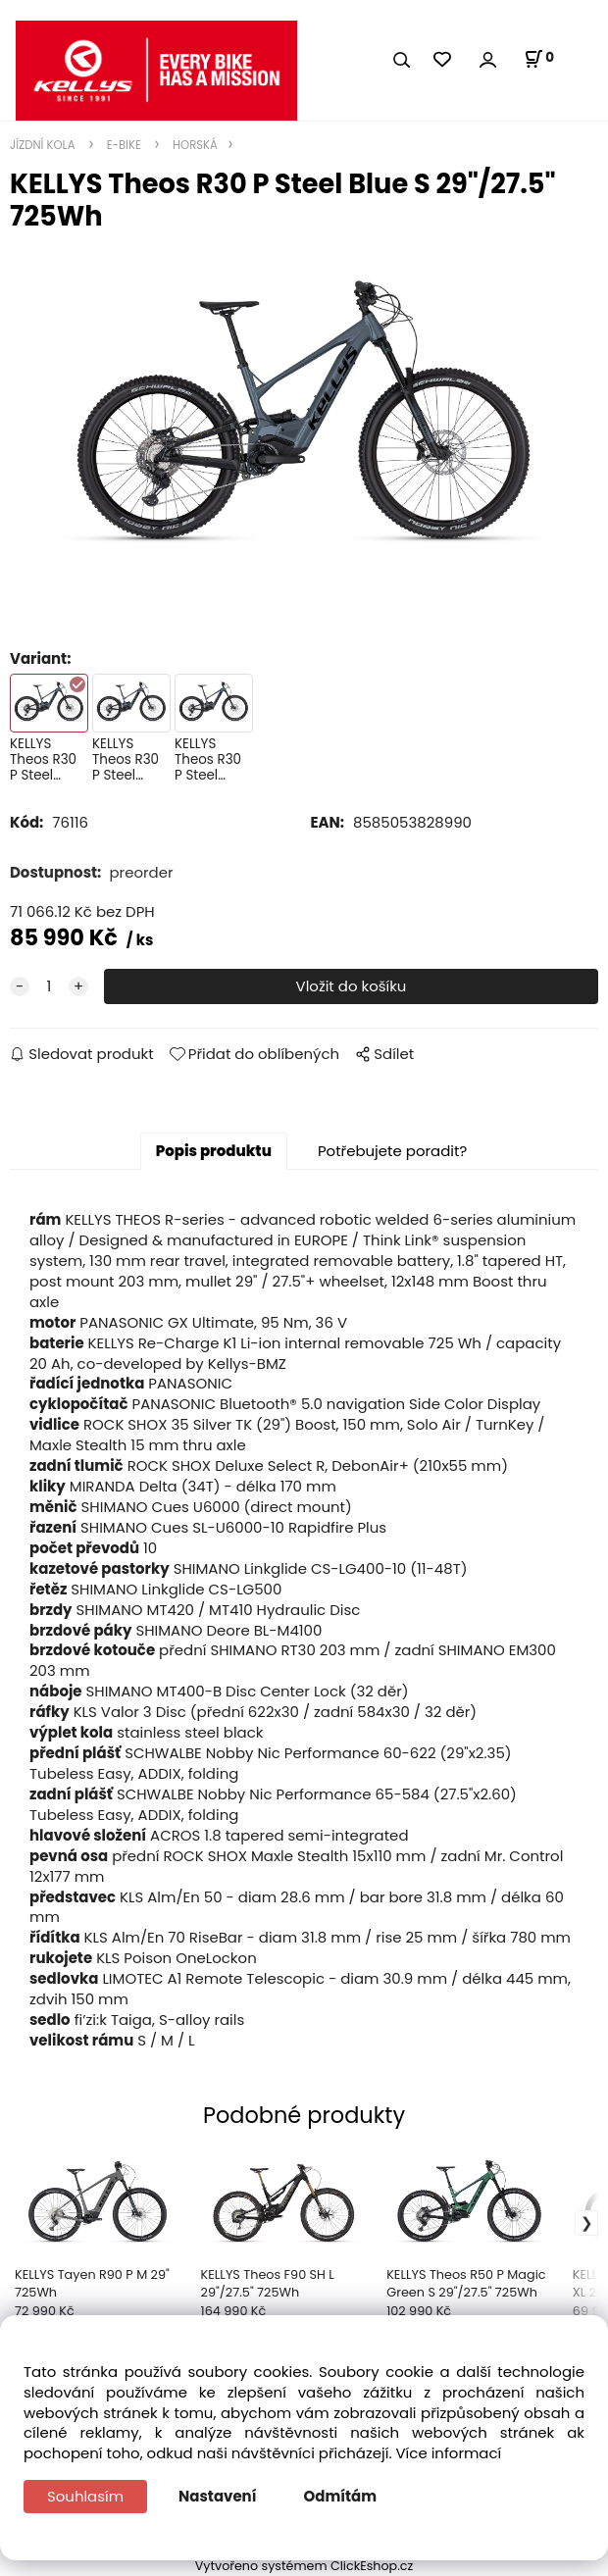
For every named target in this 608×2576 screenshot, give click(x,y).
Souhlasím (85, 2496)
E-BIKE (124, 145)
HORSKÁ (194, 145)
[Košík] (539, 59)
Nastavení (217, 2496)
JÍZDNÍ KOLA (44, 145)
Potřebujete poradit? (392, 1150)
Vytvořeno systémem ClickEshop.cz (304, 2565)
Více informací (449, 2453)
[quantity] (49, 987)
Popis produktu (214, 1150)
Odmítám (341, 2496)
